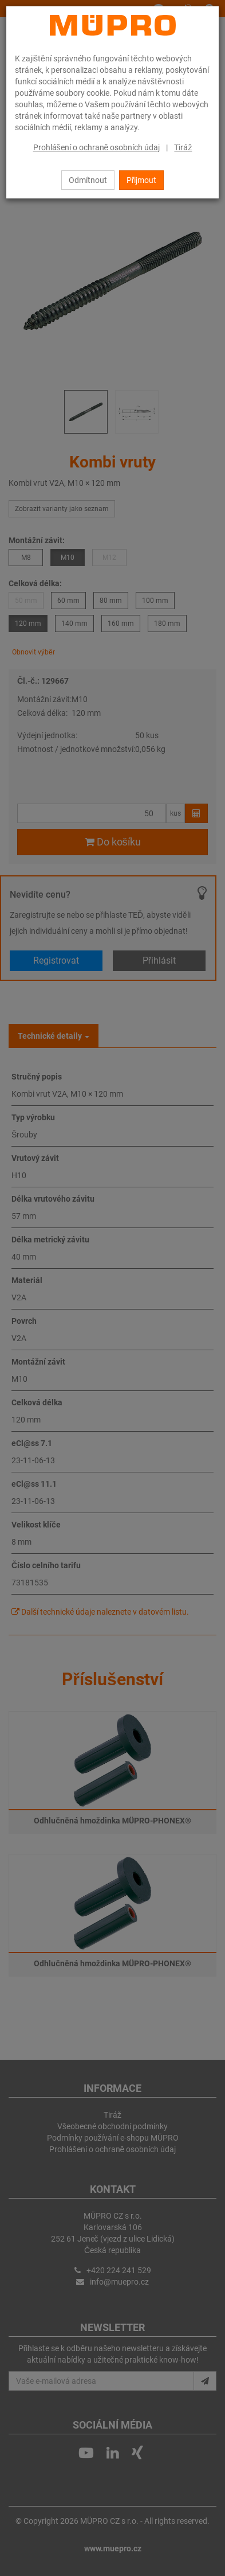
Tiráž (183, 147)
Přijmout (142, 180)
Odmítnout (88, 180)
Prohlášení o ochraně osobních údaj (96, 147)
